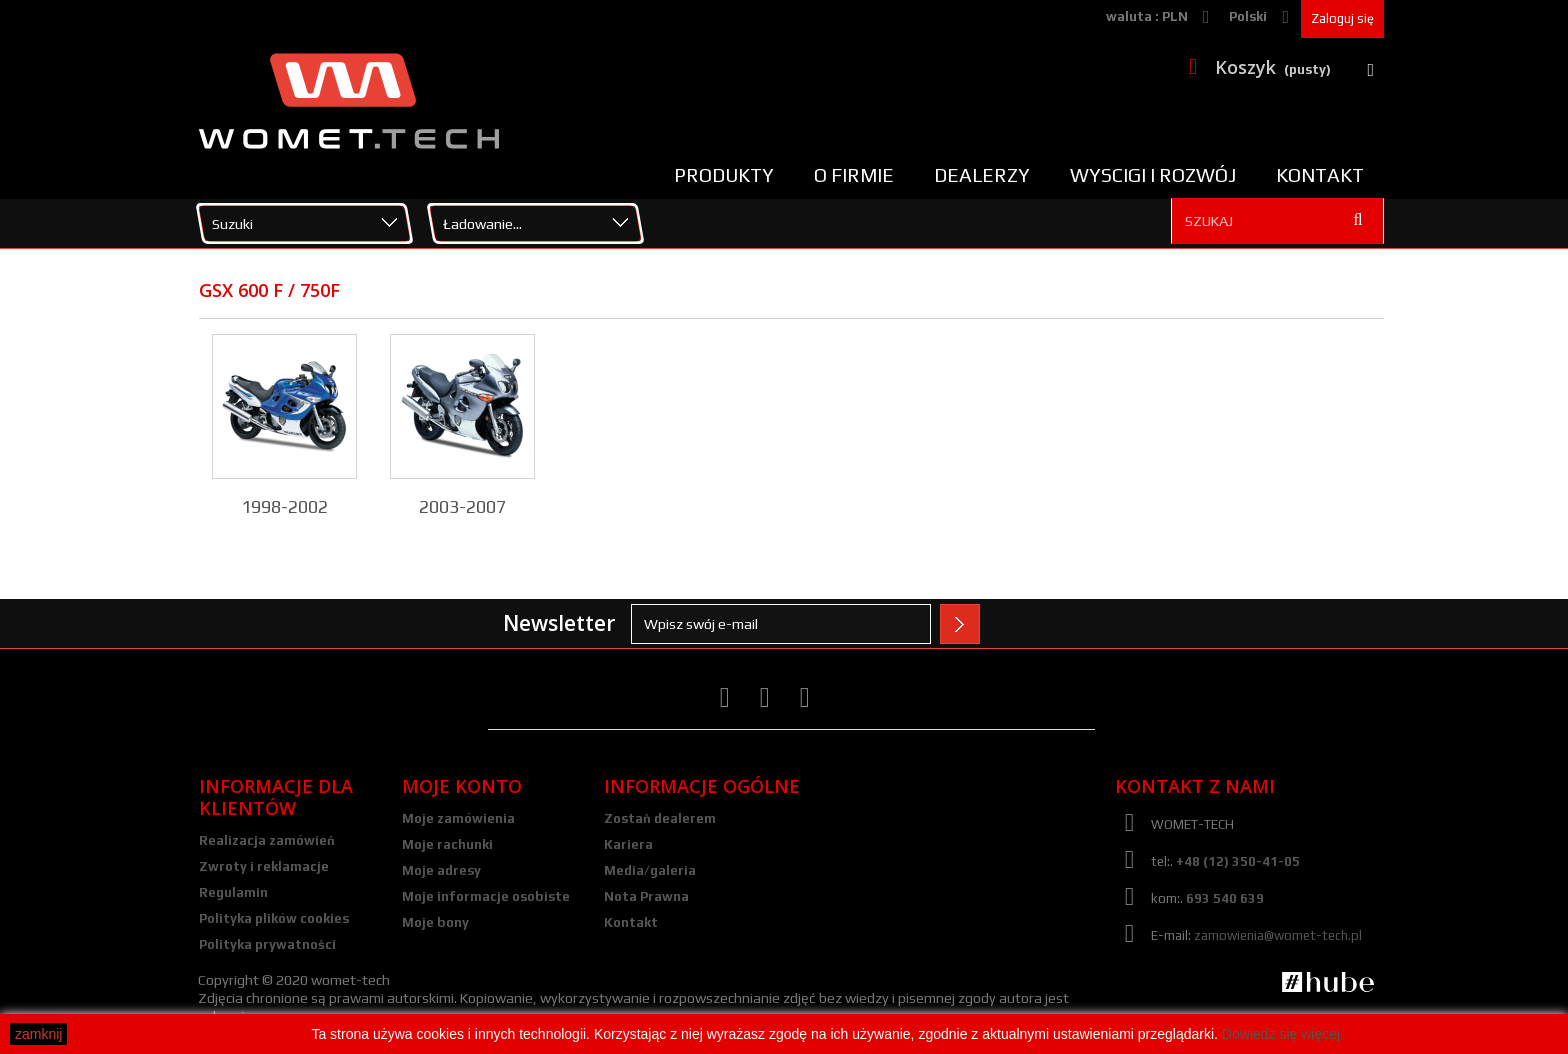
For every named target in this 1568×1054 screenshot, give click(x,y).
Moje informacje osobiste (486, 896)
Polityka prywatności (267, 944)
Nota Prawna (646, 896)
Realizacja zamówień (267, 840)
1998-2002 (284, 506)
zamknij (38, 1034)
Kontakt (1320, 175)
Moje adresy (441, 870)
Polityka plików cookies (274, 918)
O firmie (854, 175)
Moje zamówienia (458, 818)
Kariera (628, 844)
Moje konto (462, 786)
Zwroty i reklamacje (264, 866)
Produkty (724, 175)
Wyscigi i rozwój (1153, 175)
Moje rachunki (447, 844)
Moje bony (435, 922)
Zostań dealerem (660, 818)
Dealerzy (982, 175)
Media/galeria (650, 870)
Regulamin (233, 892)
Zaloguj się (1342, 18)
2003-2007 (462, 506)
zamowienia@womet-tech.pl (1278, 935)
